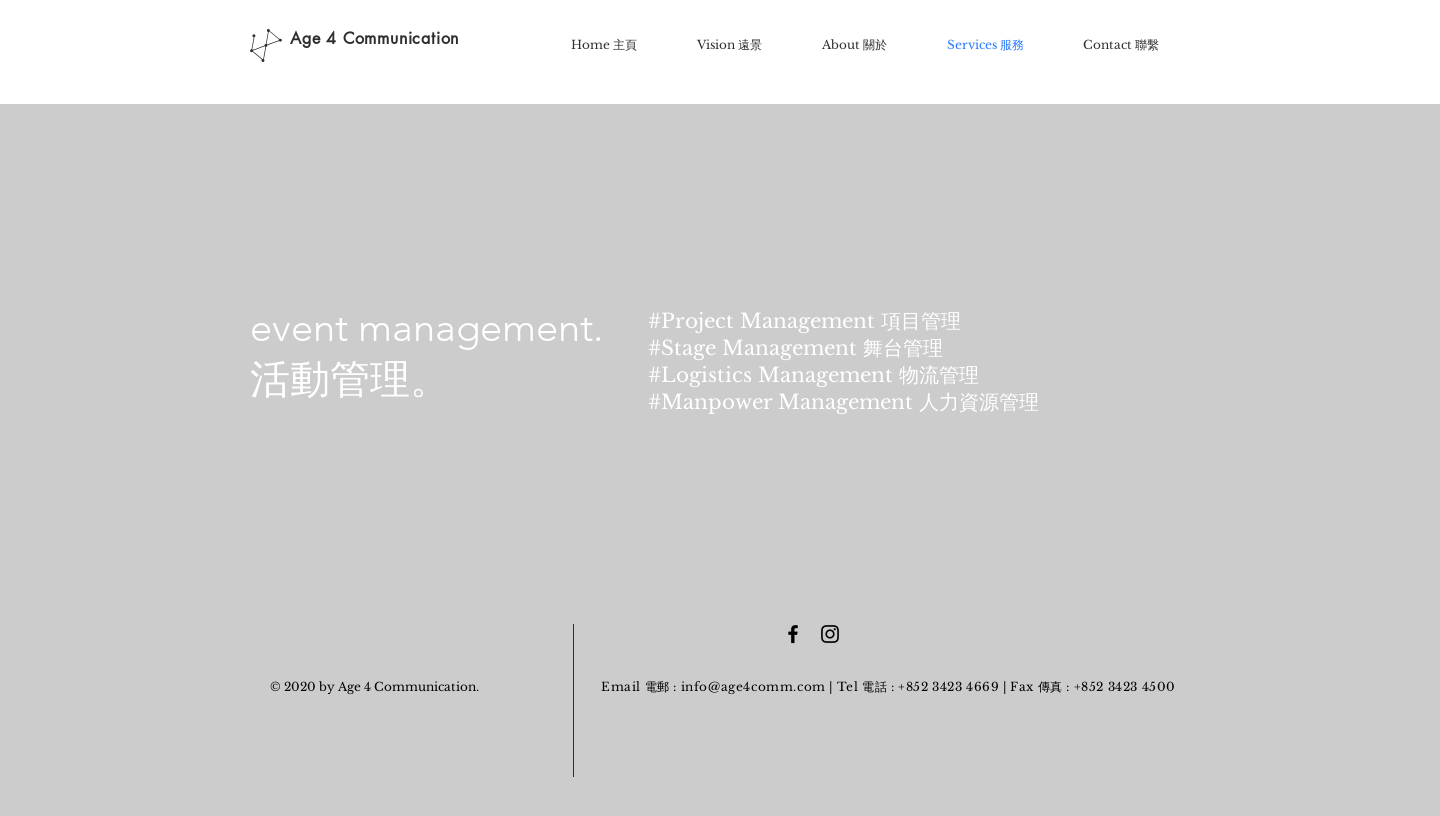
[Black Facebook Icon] (793, 634)
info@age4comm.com (753, 686)
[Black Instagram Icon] (830, 634)
